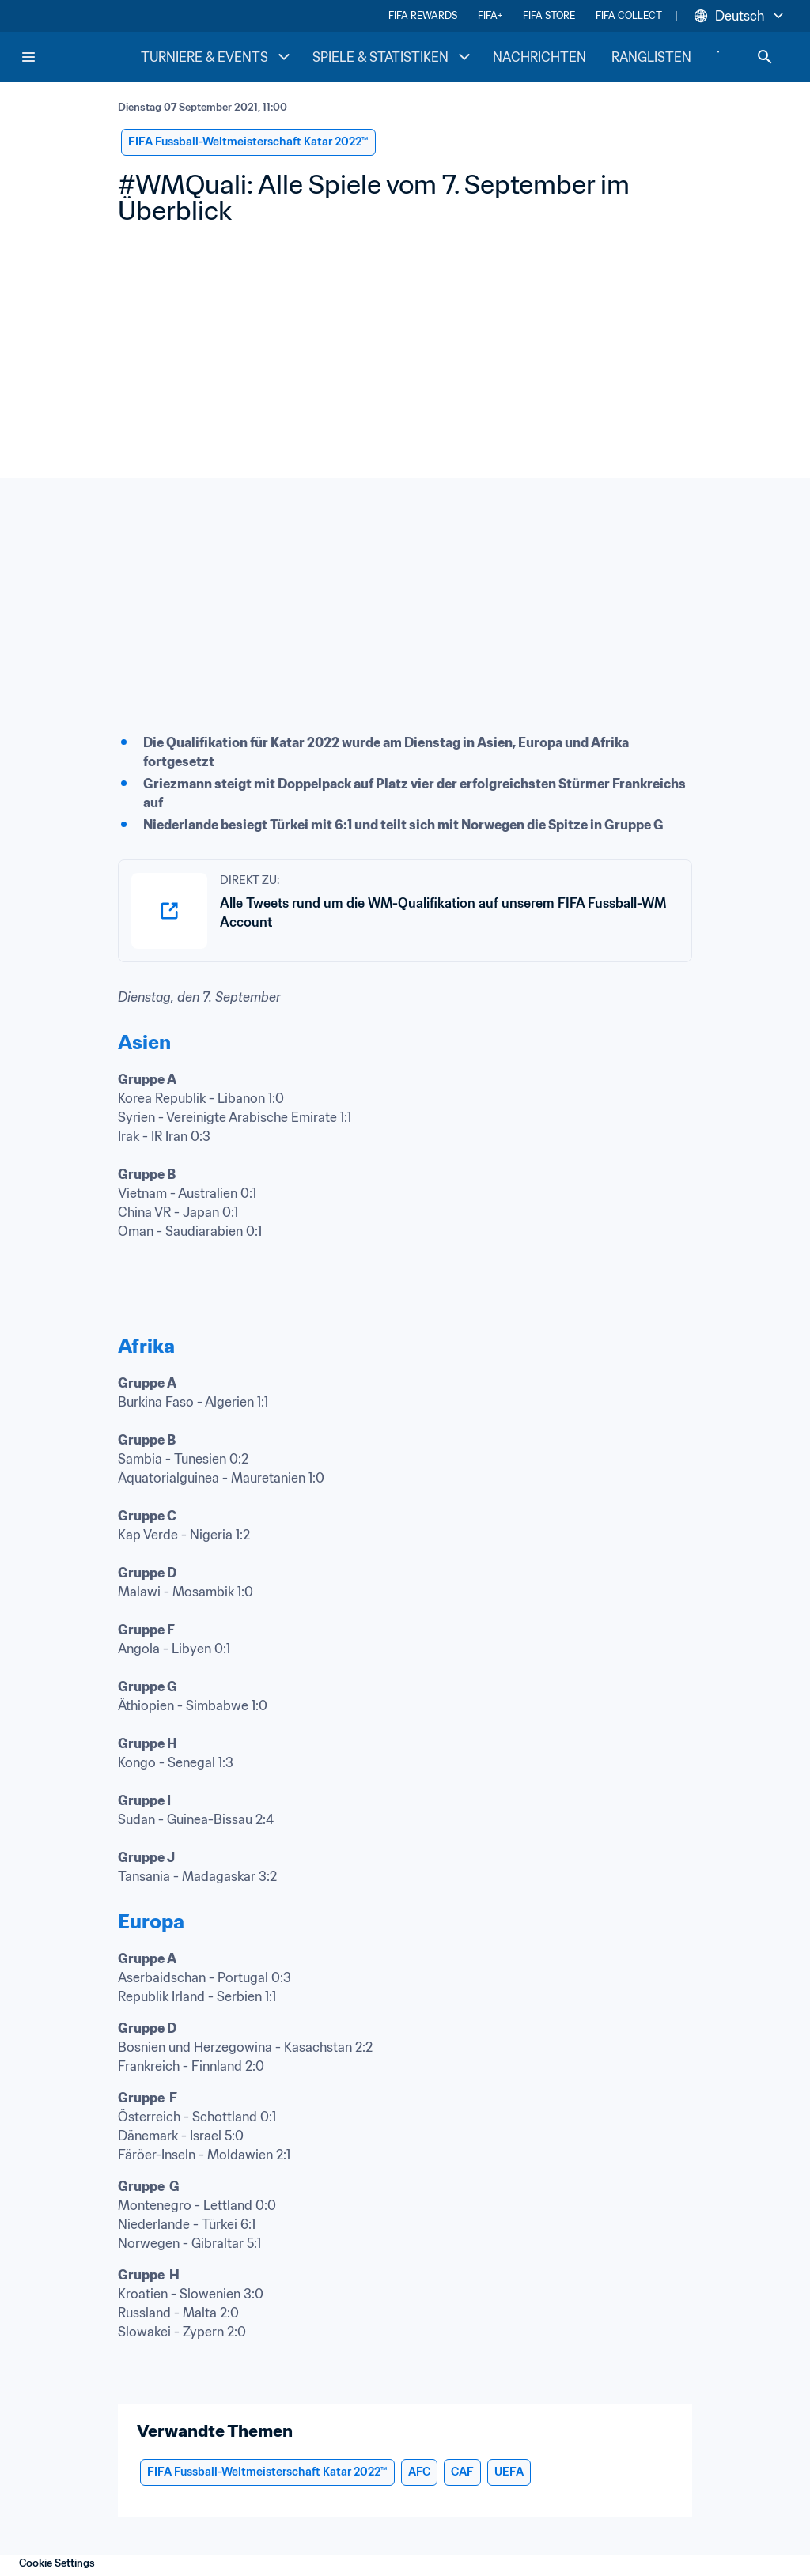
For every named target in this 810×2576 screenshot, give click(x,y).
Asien (144, 1042)
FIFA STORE (549, 15)
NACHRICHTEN (539, 57)
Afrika (146, 1346)
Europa (151, 1921)
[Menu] (28, 56)
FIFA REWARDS (422, 15)
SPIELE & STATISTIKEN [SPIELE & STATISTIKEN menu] (393, 56)
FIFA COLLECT (629, 15)
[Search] (765, 57)
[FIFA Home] (80, 57)
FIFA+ (490, 15)
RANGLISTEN (651, 57)
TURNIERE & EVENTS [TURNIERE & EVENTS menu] (217, 56)
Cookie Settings (57, 2563)
